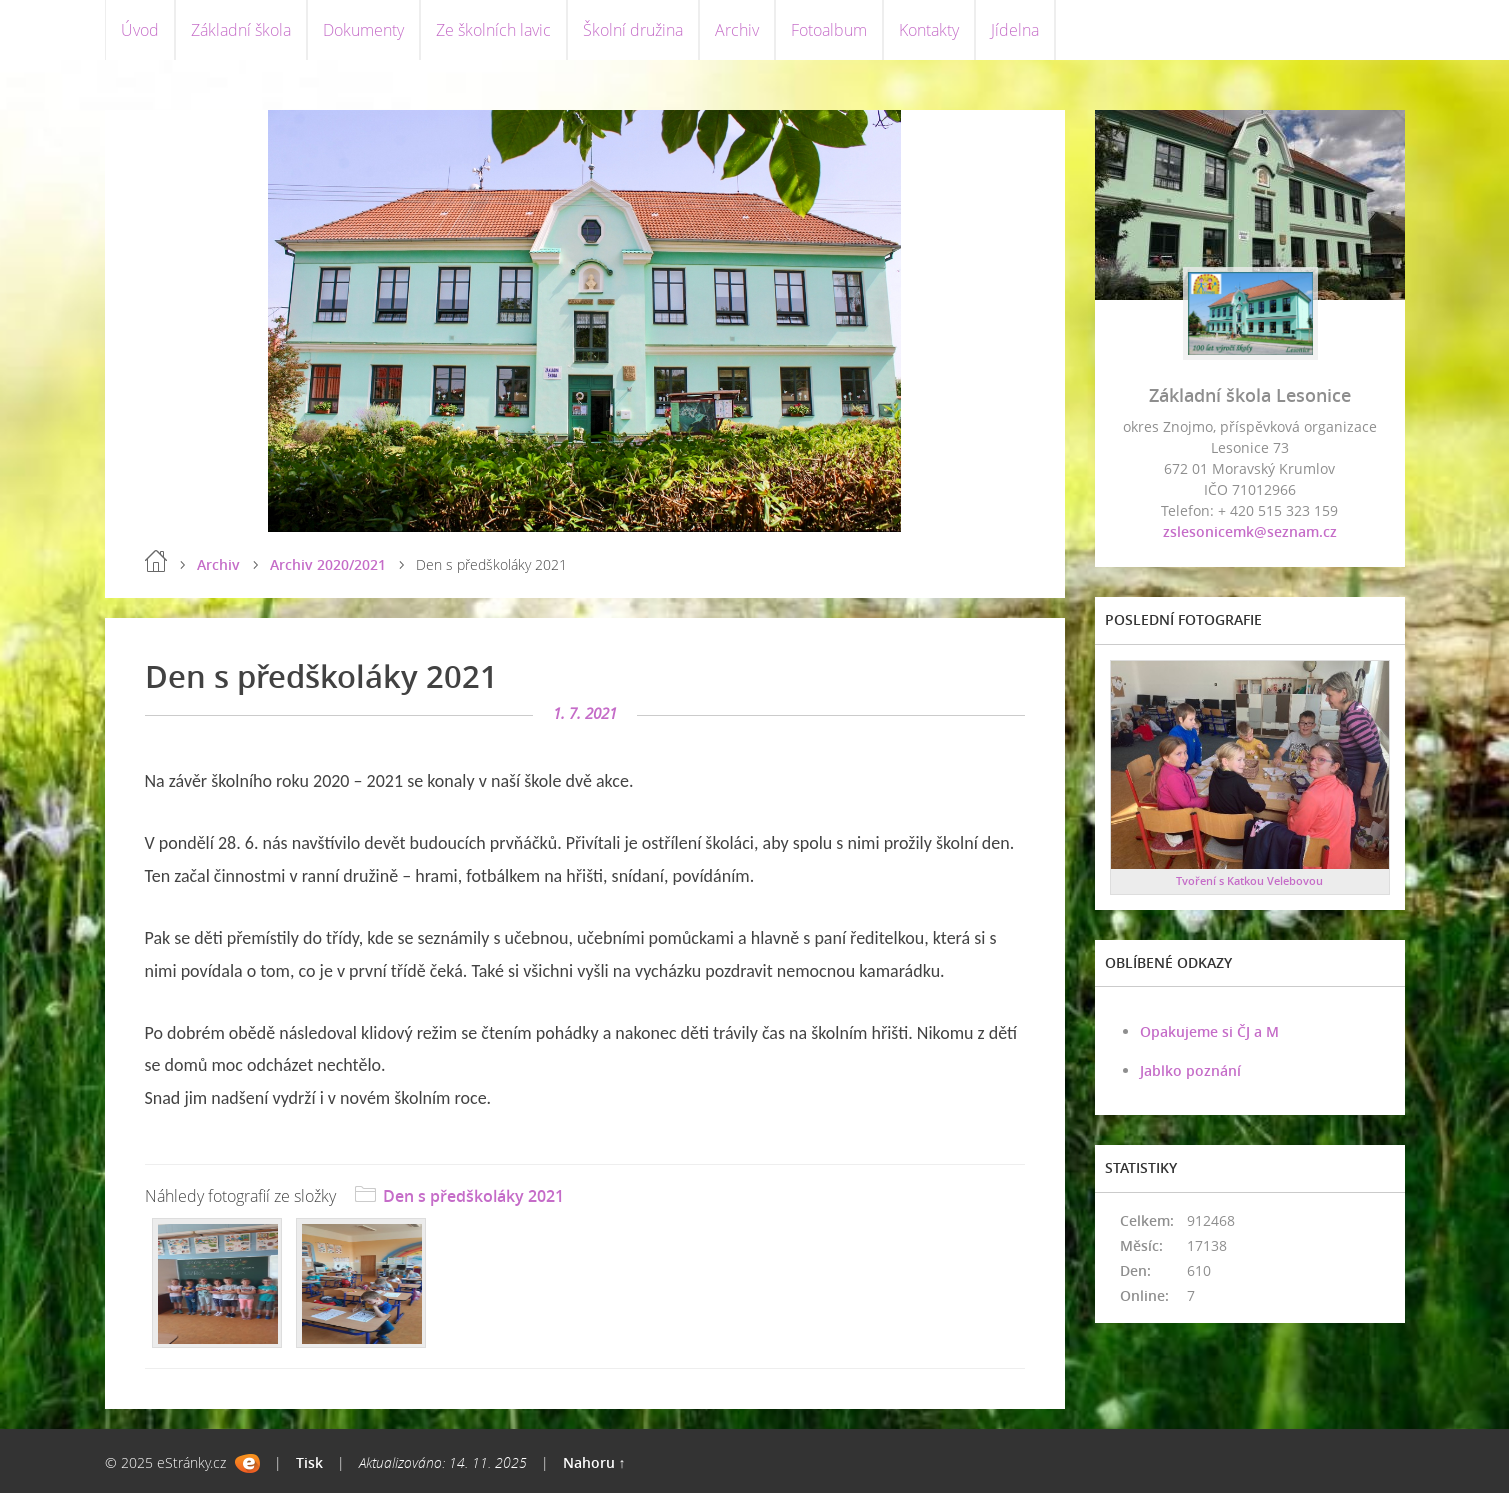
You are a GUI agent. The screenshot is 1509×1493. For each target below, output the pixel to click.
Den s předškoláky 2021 (473, 1196)
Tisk (309, 1462)
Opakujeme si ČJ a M (1209, 1031)
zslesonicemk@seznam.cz (1250, 531)
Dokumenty (363, 30)
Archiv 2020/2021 (328, 564)
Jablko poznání (1190, 1070)
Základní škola (241, 30)
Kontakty (929, 30)
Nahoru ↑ (594, 1462)
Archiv (737, 30)
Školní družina (633, 30)
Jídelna (1015, 30)
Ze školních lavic (493, 30)
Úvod (140, 30)
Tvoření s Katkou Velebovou (1249, 880)
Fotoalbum (829, 30)
